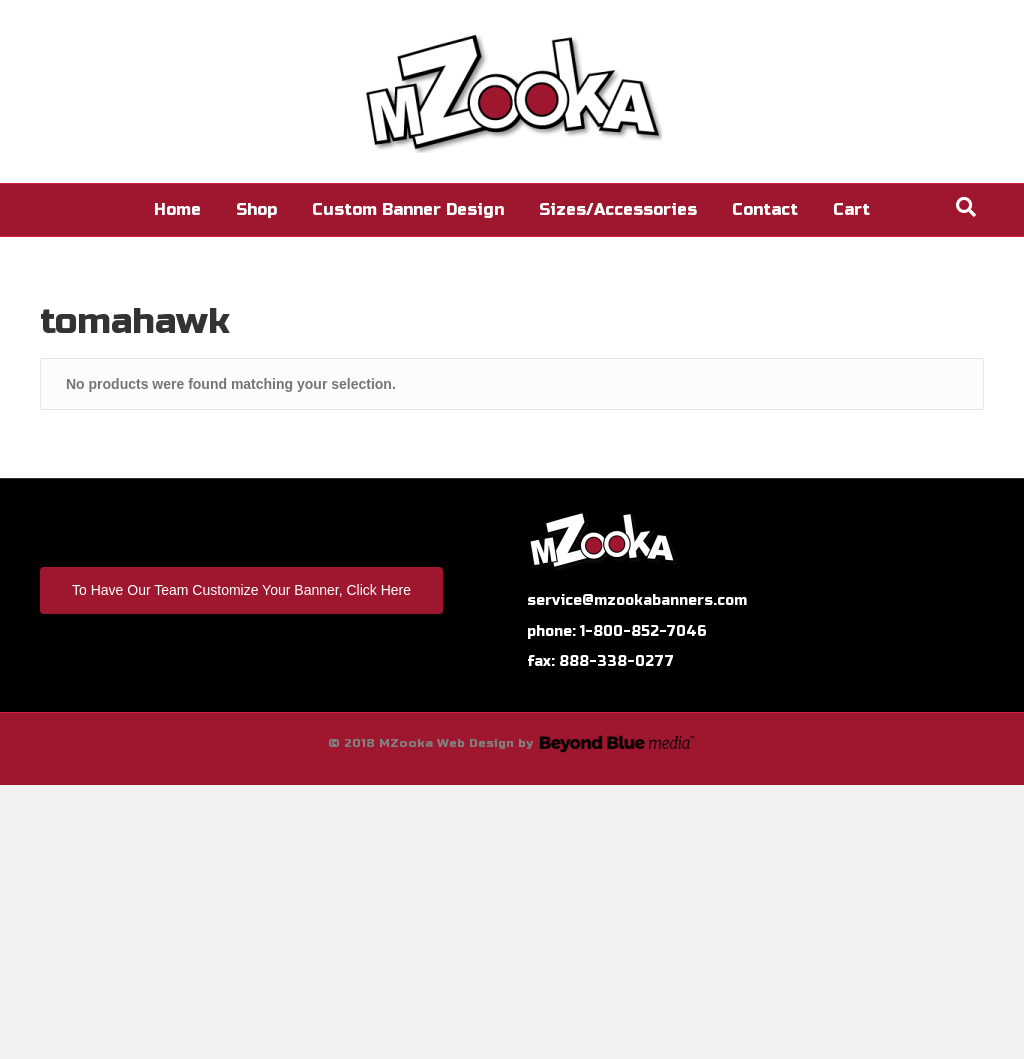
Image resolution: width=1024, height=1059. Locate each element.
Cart (851, 209)
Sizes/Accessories (618, 209)
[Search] (966, 207)
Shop (256, 209)
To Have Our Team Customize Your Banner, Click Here (241, 590)
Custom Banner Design (408, 209)
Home (177, 209)
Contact (765, 209)
